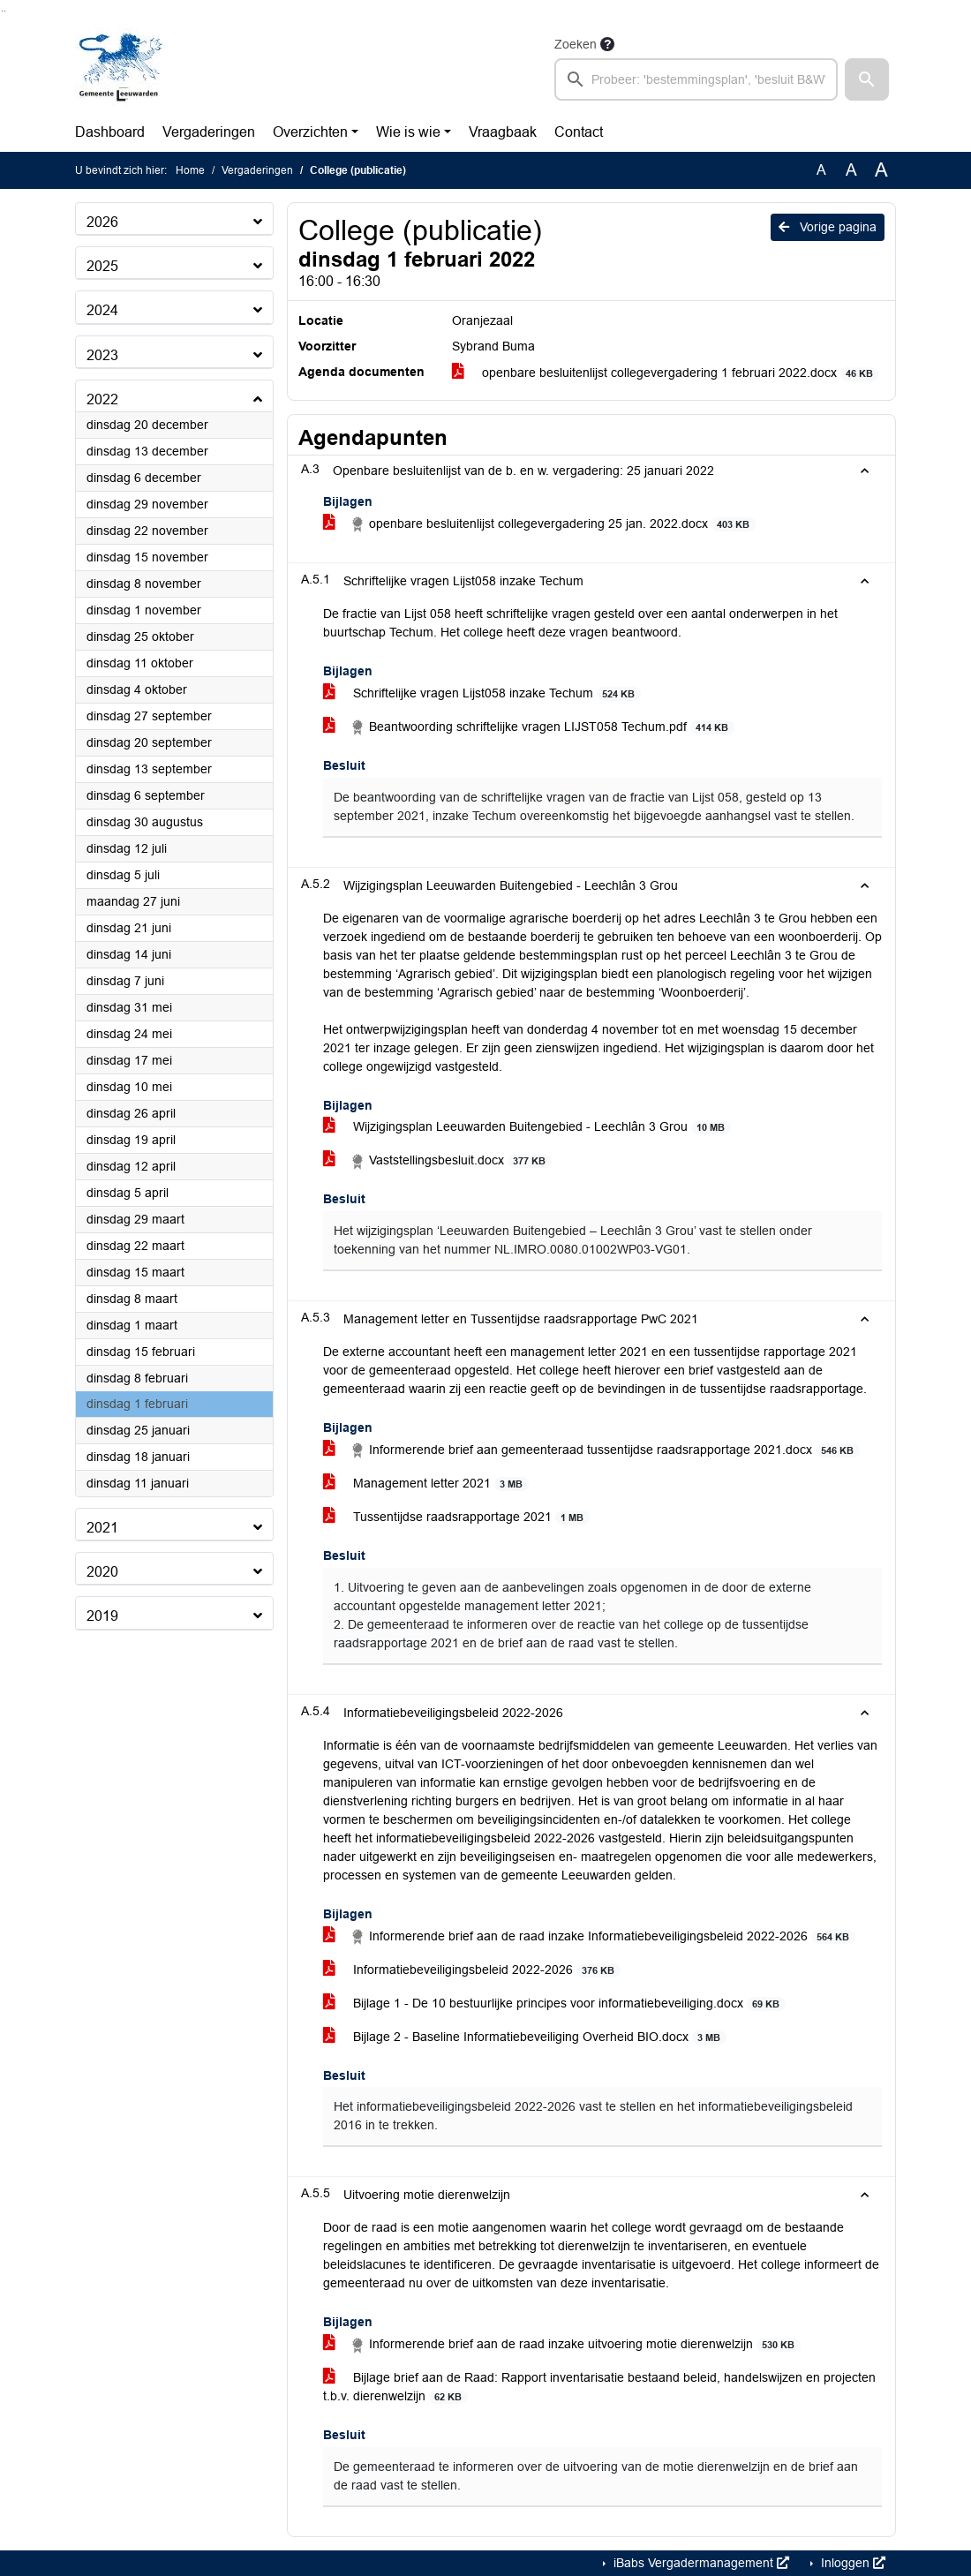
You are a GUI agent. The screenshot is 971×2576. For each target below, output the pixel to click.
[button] (867, 79)
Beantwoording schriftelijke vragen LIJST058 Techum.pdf (528, 727)
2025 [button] (102, 266)
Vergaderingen (208, 131)
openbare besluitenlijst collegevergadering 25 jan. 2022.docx (539, 524)
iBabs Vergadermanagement (699, 2563)
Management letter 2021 (426, 1483)
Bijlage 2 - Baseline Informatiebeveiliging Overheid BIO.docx (524, 2037)
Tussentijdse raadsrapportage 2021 (456, 1517)
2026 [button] (102, 222)
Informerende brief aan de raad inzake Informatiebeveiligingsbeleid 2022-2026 (589, 1937)
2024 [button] (102, 310)
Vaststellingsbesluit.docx (437, 1161)
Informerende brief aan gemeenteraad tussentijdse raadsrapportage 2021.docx (591, 1450)
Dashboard (110, 131)
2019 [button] (102, 1615)
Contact (578, 131)
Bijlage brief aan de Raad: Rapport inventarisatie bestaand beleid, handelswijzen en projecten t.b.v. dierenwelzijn (599, 2387)
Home (190, 170)
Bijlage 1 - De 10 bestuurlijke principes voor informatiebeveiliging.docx (554, 2003)
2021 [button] (102, 1527)
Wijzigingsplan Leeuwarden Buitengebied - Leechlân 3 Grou (527, 1126)
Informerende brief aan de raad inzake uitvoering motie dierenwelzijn (562, 2345)
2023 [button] (102, 355)
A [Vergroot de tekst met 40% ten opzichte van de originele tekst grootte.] (881, 170)
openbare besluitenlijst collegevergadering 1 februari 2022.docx (665, 372)
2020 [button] (102, 1571)
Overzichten (310, 131)
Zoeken (575, 44)
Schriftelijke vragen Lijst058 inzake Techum (482, 693)
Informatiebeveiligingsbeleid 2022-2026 (472, 1969)
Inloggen (851, 2563)
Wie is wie (408, 131)
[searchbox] (696, 79)
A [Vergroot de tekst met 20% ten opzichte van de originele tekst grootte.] (851, 170)
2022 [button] (102, 399)
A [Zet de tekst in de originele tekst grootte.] (821, 169)
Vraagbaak (503, 131)
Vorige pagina (828, 227)
